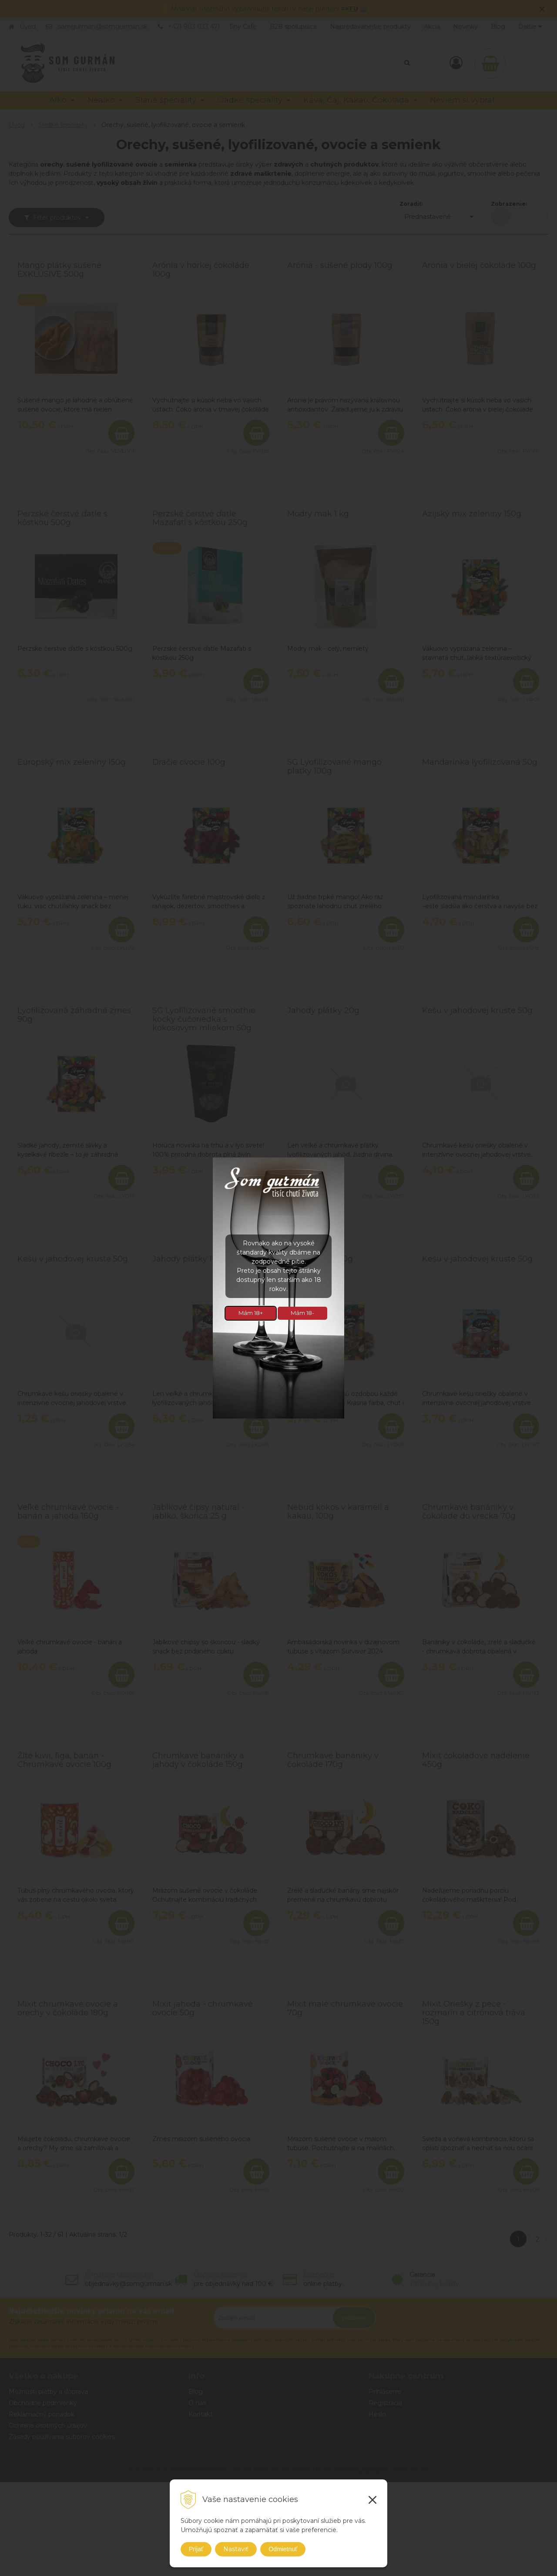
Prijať (196, 2549)
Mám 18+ (250, 1312)
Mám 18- (302, 1312)
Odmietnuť (282, 2549)
